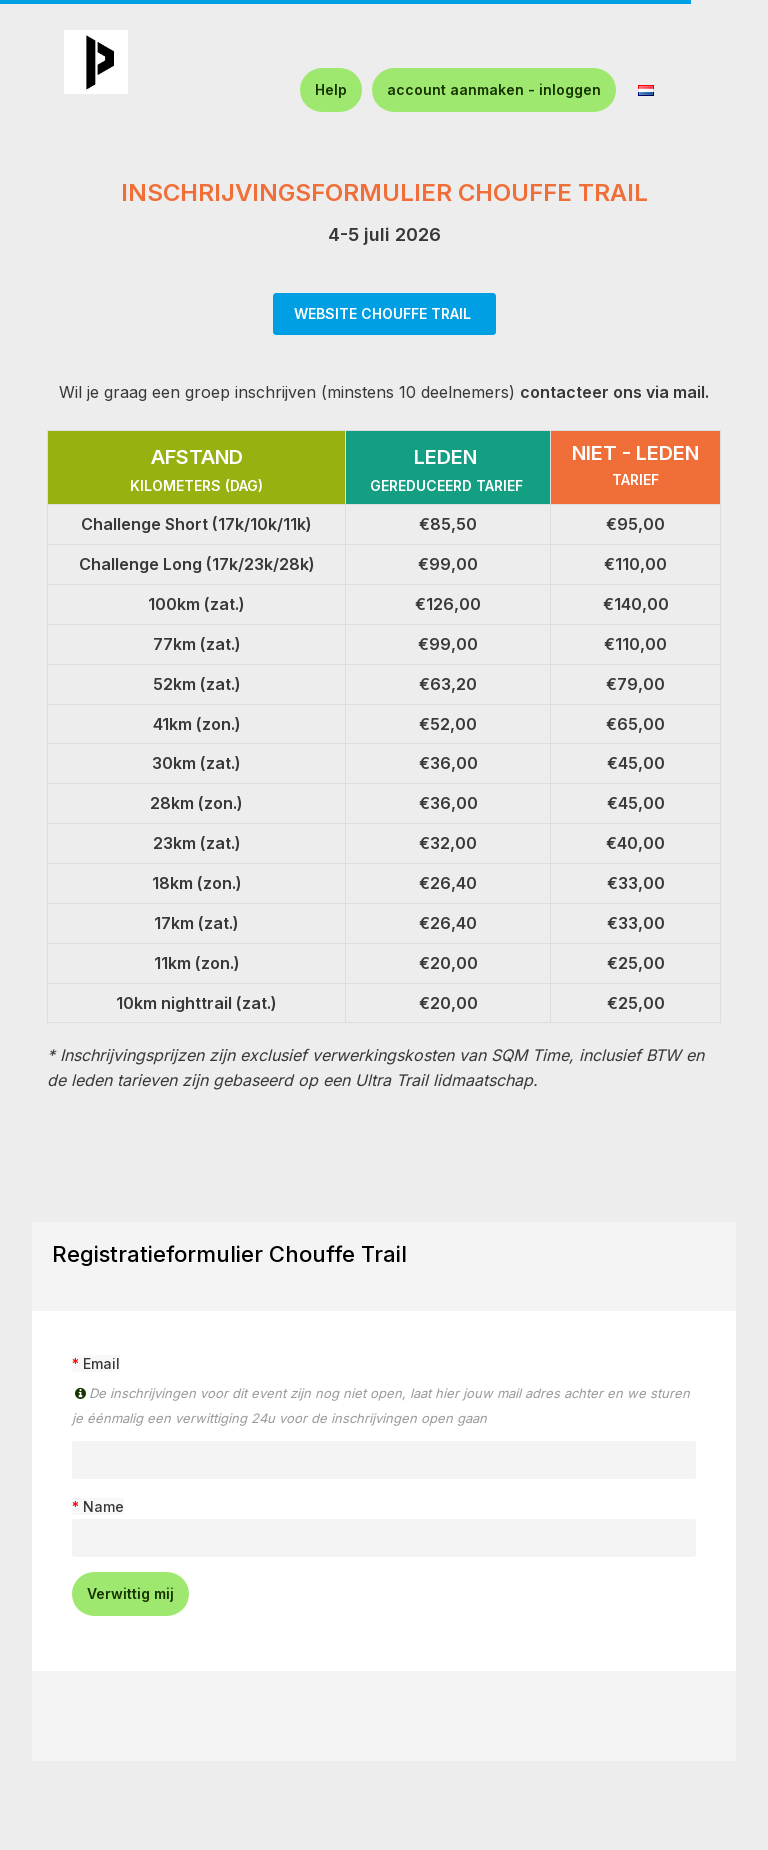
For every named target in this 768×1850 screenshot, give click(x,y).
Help (331, 89)
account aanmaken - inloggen (494, 89)
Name (103, 1506)
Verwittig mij (130, 1593)
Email (101, 1363)
